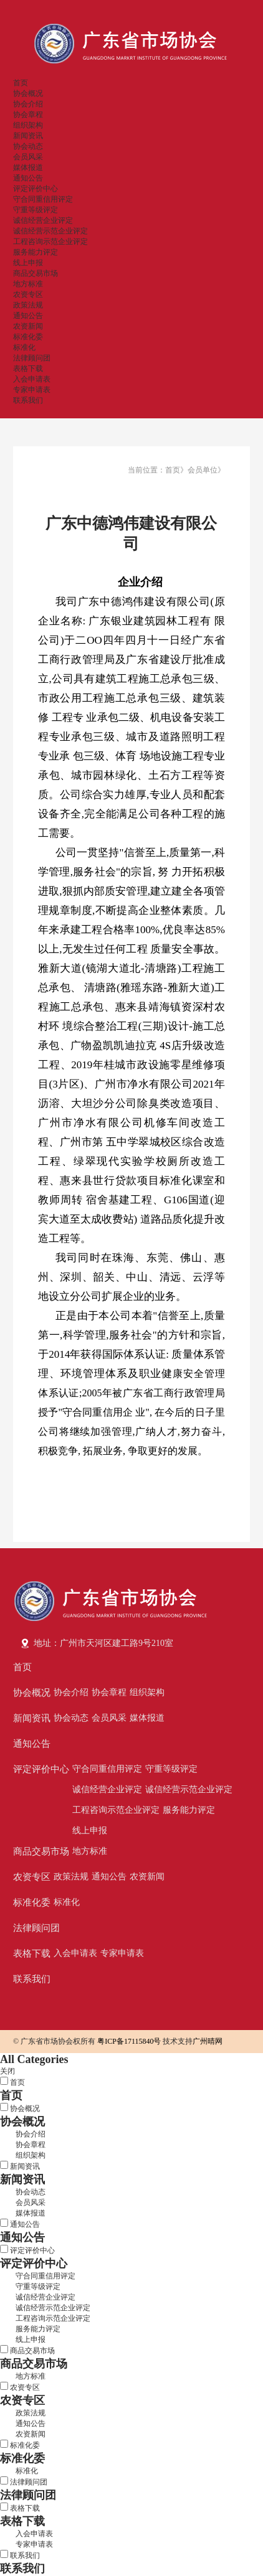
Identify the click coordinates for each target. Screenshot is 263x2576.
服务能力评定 (35, 252)
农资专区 (28, 294)
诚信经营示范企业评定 (50, 231)
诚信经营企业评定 (43, 220)
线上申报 (28, 262)
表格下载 (28, 368)
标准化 (24, 347)
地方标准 (28, 284)
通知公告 (28, 178)
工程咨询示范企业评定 (50, 241)
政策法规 (28, 305)
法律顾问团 (31, 358)
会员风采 (28, 157)
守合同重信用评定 (43, 199)
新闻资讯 (28, 135)
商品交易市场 (35, 273)
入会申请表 (31, 379)
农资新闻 (28, 326)
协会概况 (28, 93)
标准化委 (28, 336)
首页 (20, 82)
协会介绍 (28, 104)
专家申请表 (31, 389)
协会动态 (28, 146)
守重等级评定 (35, 209)
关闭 (7, 2071)
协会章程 (28, 114)
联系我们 (28, 400)
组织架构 (28, 125)
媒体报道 (28, 167)
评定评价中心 (35, 188)
